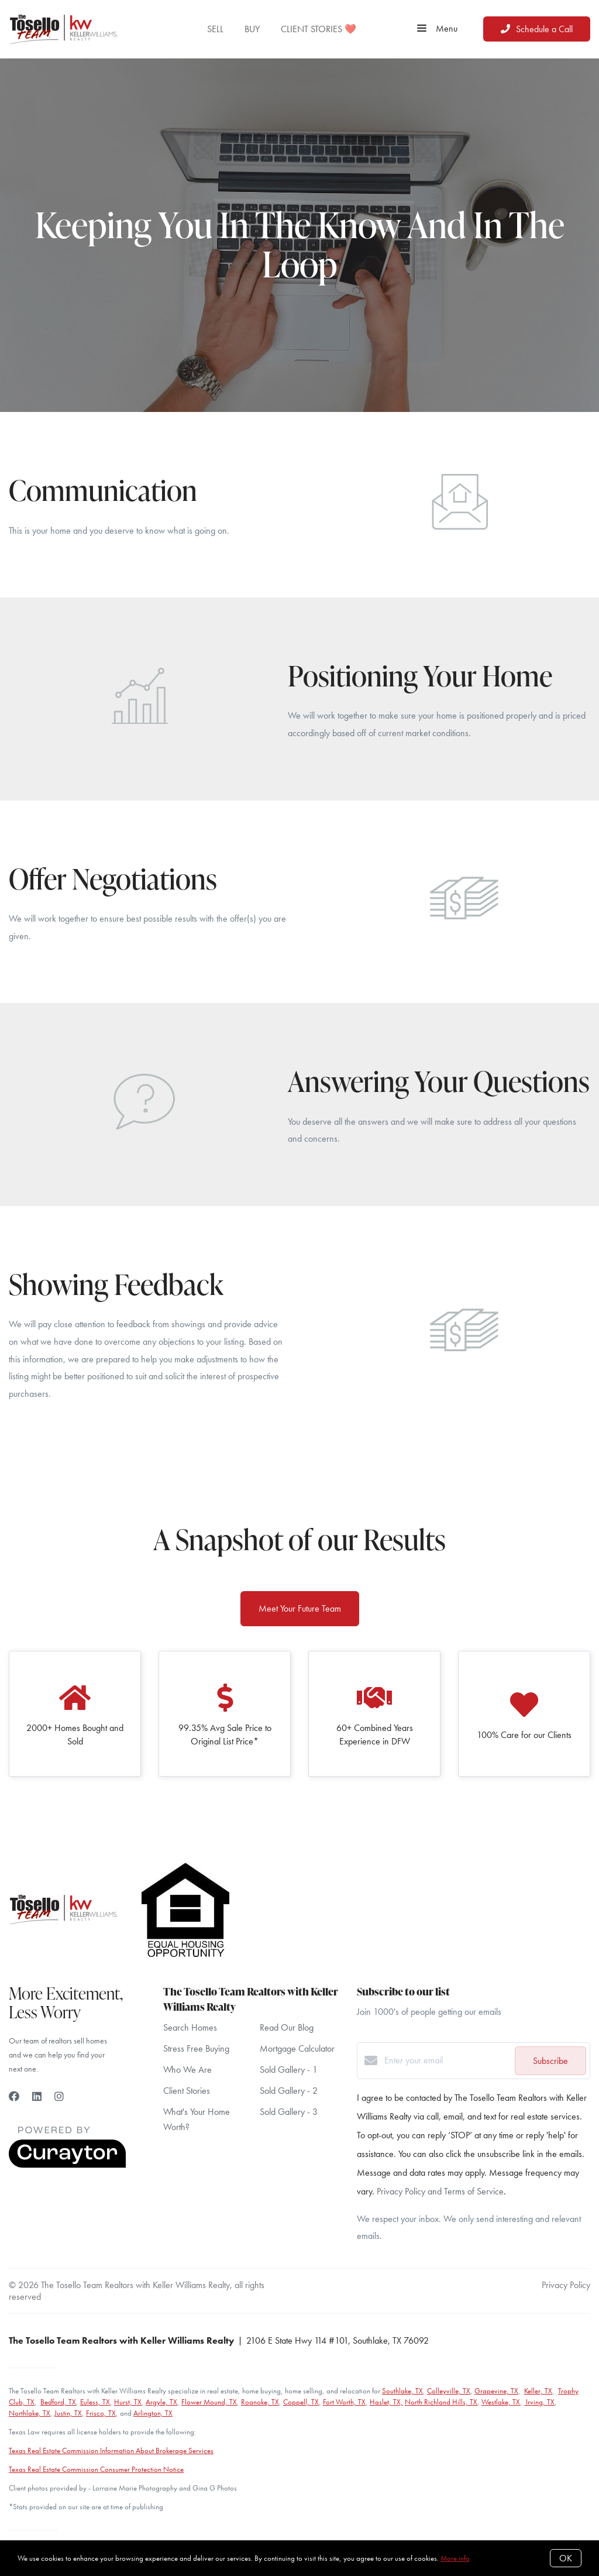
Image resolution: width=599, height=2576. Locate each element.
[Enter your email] (446, 2060)
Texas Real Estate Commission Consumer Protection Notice (96, 2469)
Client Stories (186, 2090)
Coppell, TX (301, 2402)
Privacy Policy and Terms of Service (440, 2191)
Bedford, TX (58, 2402)
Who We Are (187, 2069)
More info (455, 2558)
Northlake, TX (29, 2413)
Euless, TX (95, 2402)
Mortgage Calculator (297, 2048)
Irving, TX (539, 2402)
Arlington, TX (153, 2413)
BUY (252, 29)
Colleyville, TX (448, 2391)
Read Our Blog (287, 2027)
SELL (215, 29)
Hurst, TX (128, 2402)
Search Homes (190, 2027)
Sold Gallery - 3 (289, 2112)
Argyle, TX (161, 2402)
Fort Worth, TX (344, 2402)
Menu (437, 29)
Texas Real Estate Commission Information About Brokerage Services (111, 2450)
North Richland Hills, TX (441, 2402)
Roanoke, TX (260, 2402)
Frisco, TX (101, 2413)
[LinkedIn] (37, 2096)
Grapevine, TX (496, 2391)
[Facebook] (14, 2096)
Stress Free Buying (196, 2048)
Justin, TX (68, 2413)
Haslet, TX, (386, 2402)
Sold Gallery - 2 (289, 2090)
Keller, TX (538, 2391)
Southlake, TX (402, 2391)
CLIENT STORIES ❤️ (318, 29)
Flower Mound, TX (209, 2402)
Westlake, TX (500, 2402)
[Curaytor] (67, 2165)
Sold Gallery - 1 (289, 2069)
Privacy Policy (566, 2285)
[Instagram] (59, 2096)
